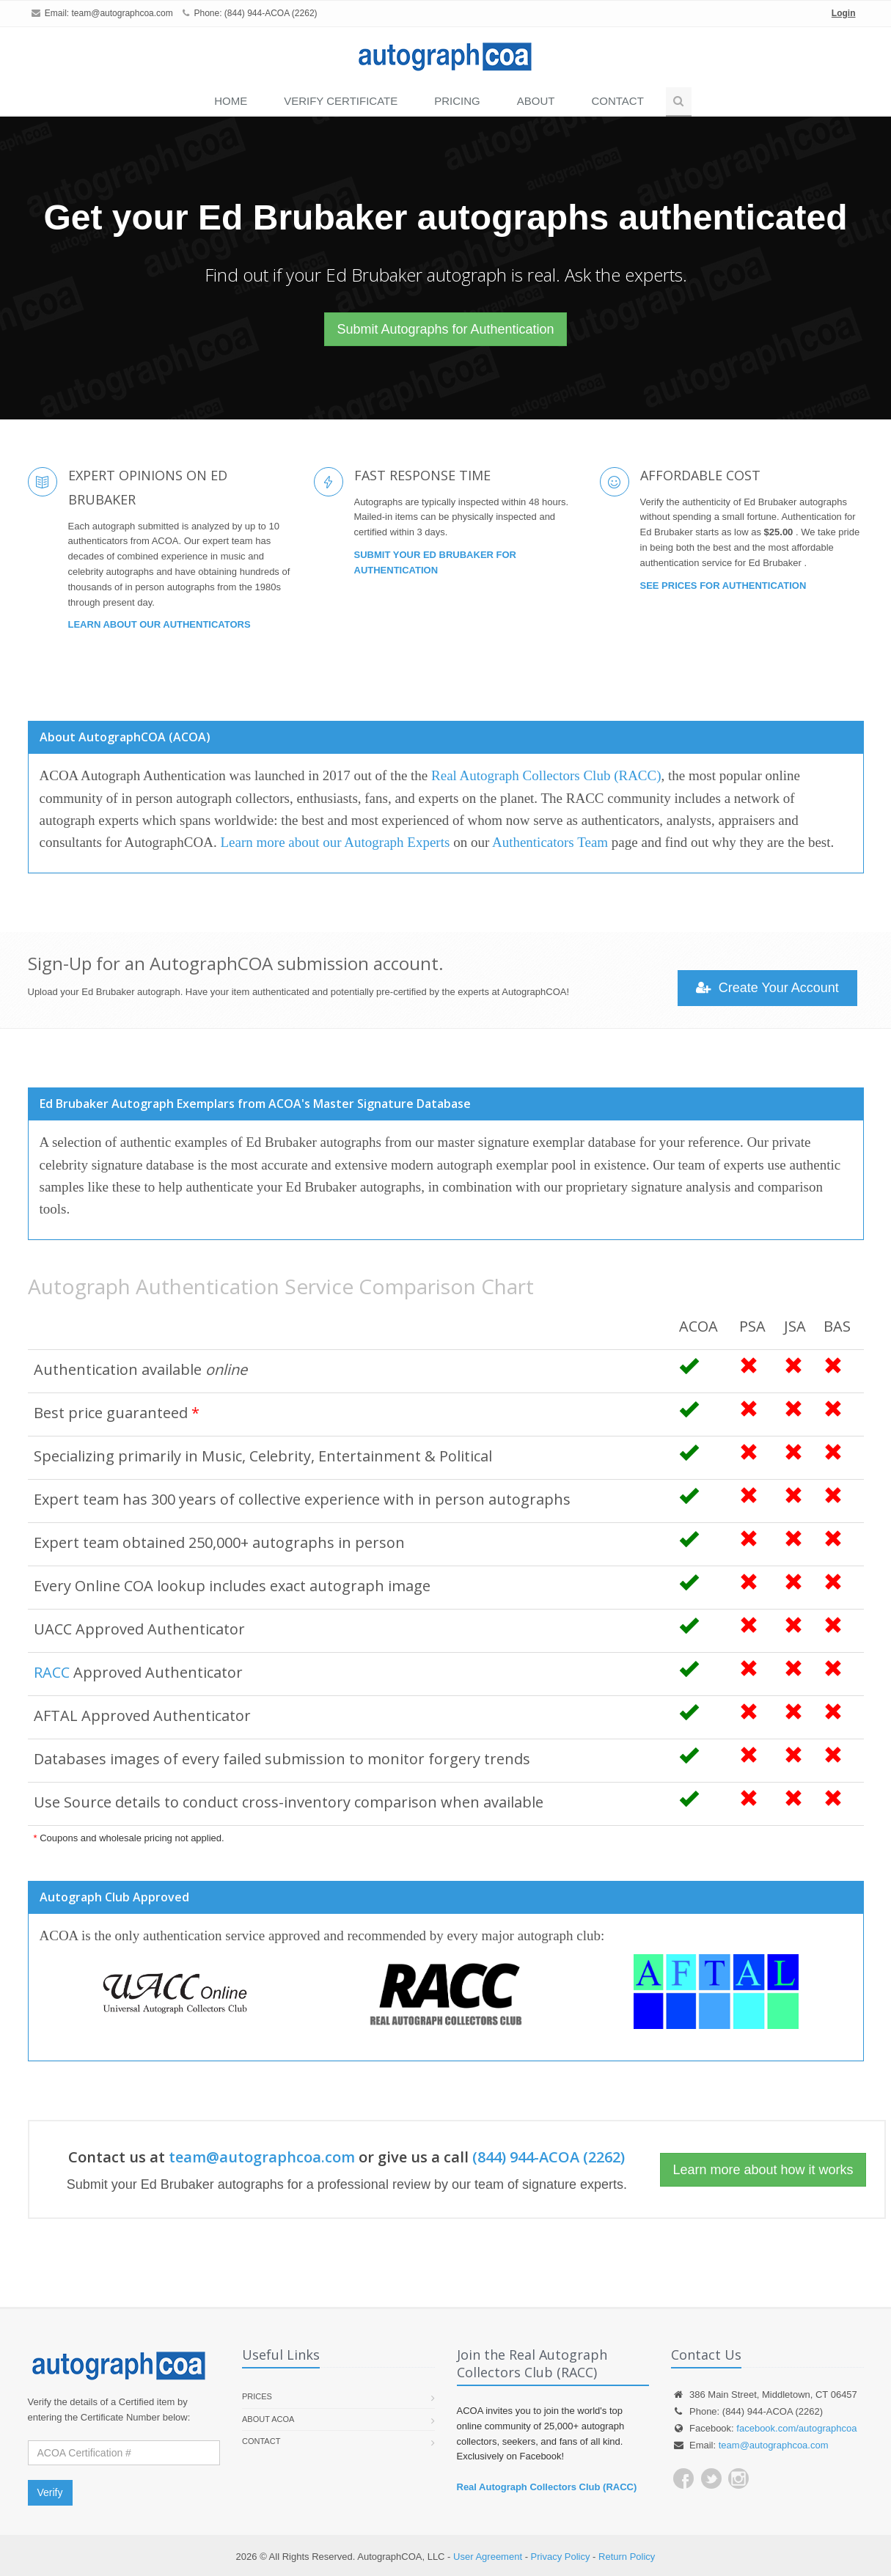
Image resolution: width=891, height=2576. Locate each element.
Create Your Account (767, 987)
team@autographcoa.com (122, 13)
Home (230, 101)
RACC (52, 1672)
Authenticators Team (550, 842)
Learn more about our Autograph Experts (335, 842)
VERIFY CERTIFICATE (340, 101)
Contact (617, 101)
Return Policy (626, 2556)
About (536, 101)
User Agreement (487, 2556)
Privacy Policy (560, 2556)
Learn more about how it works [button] (762, 2169)
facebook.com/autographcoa (796, 2428)
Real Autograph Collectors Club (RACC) (546, 775)
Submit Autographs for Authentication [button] (445, 329)
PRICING (457, 101)
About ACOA (268, 2419)
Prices (257, 2396)
